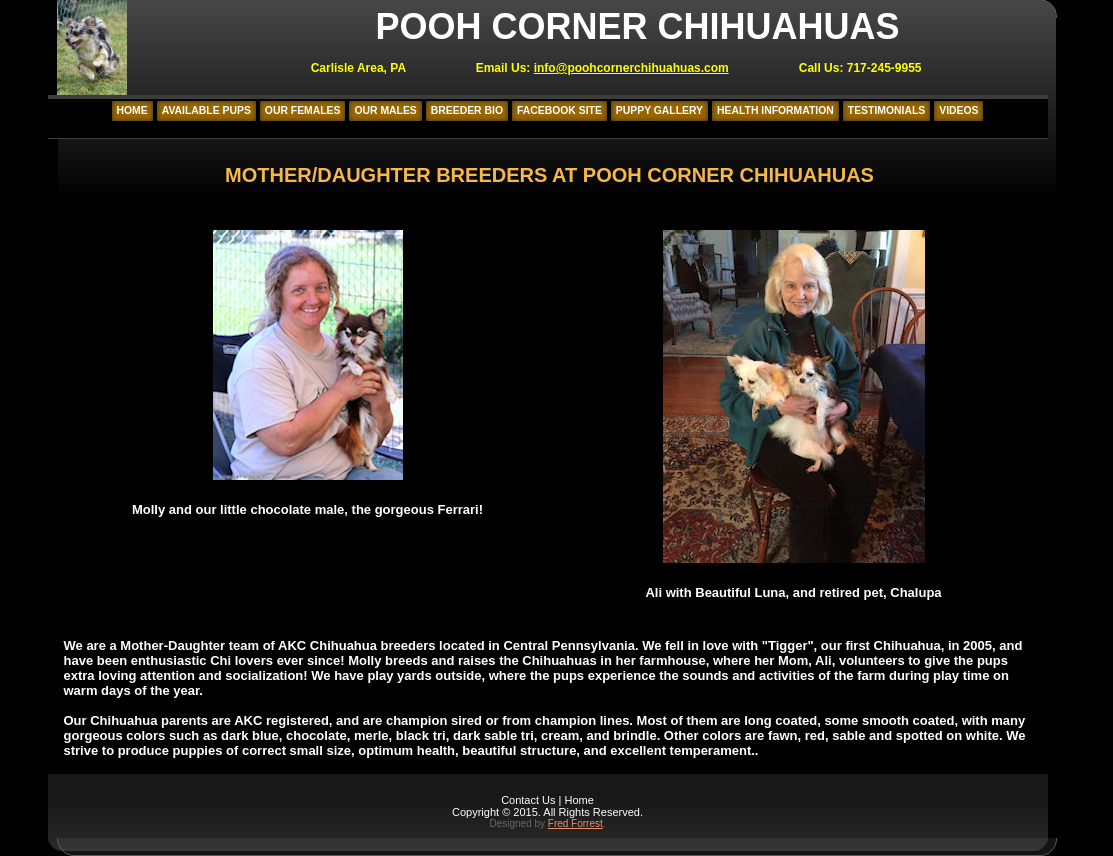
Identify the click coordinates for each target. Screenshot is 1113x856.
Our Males (385, 110)
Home (132, 110)
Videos (958, 110)
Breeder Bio (467, 110)
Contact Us (528, 800)
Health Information (775, 110)
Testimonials (886, 110)
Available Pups (206, 110)
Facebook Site (559, 110)
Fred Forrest (575, 823)
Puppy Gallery (659, 110)
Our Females (303, 110)
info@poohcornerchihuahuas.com (631, 68)
